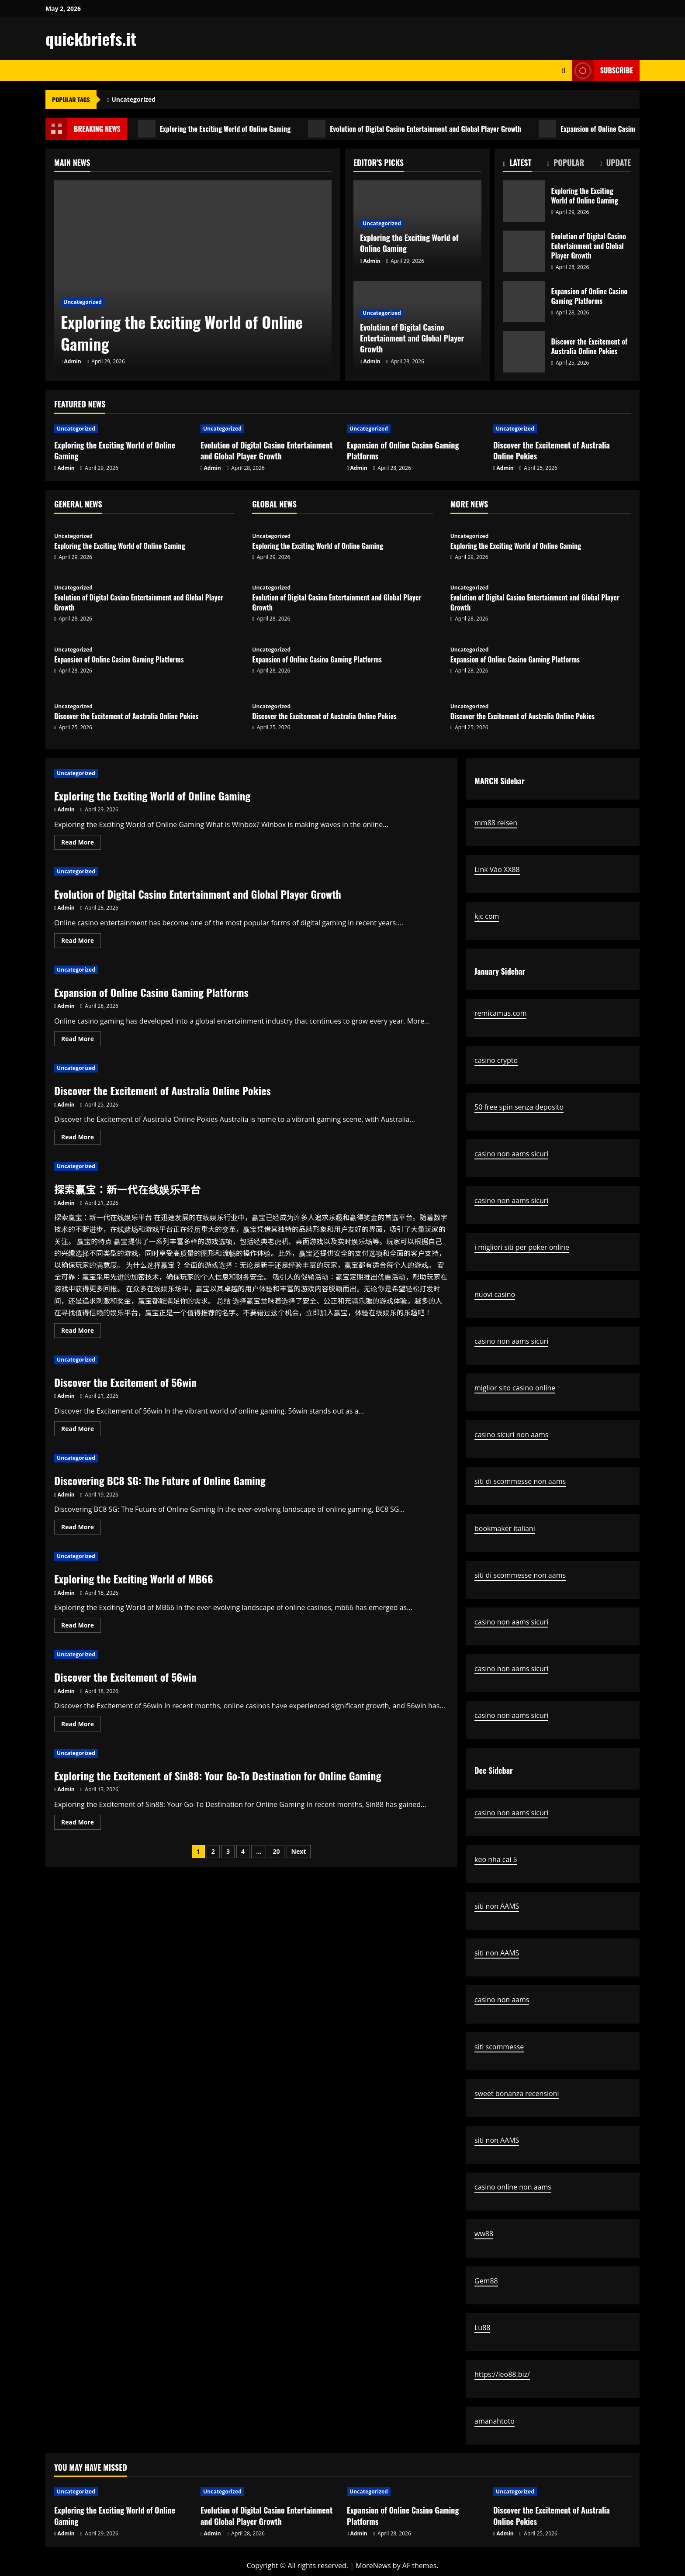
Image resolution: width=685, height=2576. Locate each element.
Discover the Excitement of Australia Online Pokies (524, 351)
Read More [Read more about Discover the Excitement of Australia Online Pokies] (81, 1138)
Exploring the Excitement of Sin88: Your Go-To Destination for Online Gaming (217, 1775)
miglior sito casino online (514, 1388)
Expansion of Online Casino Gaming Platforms (524, 301)
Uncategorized (133, 99)
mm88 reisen (495, 823)
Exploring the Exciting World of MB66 (133, 1578)
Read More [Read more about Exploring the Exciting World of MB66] (81, 1627)
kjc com (486, 916)
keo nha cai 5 (495, 1859)
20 (276, 1851)
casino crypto (496, 1060)
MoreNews (373, 2565)
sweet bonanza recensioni (516, 2093)
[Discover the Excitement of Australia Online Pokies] (562, 428)
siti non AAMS (496, 1906)
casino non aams (501, 1999)
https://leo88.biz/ (502, 2374)
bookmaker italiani (504, 1528)
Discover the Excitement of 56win (125, 1382)
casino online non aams (512, 2187)
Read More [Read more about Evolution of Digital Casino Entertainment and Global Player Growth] (81, 942)
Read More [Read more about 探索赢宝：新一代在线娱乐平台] (81, 1332)
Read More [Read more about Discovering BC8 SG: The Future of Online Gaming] (81, 1528)
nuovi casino (494, 1294)
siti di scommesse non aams (520, 1481)
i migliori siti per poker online (521, 1247)
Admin (72, 361)
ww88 (483, 2233)
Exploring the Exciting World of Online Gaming (214, 129)
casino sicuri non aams (511, 1434)
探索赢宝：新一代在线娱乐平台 (127, 1189)
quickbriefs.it (90, 38)
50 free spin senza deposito (519, 1107)
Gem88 (486, 2281)
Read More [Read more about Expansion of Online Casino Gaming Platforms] (81, 1040)
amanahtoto (494, 2421)
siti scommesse (499, 2047)
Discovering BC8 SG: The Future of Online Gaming (160, 1480)
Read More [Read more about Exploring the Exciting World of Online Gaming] (81, 844)
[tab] (517, 164)
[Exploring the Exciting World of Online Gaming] (193, 276)
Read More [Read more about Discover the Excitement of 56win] (81, 1430)
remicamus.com (500, 1013)
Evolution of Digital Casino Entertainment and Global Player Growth (414, 129)
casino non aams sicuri (511, 1154)
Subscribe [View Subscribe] (602, 70)
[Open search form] (564, 70)
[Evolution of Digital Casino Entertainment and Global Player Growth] (269, 428)
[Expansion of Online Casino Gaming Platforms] (415, 428)
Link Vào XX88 (497, 869)
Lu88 (482, 2327)
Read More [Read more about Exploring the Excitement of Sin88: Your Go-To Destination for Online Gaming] (81, 1823)
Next (298, 1851)
